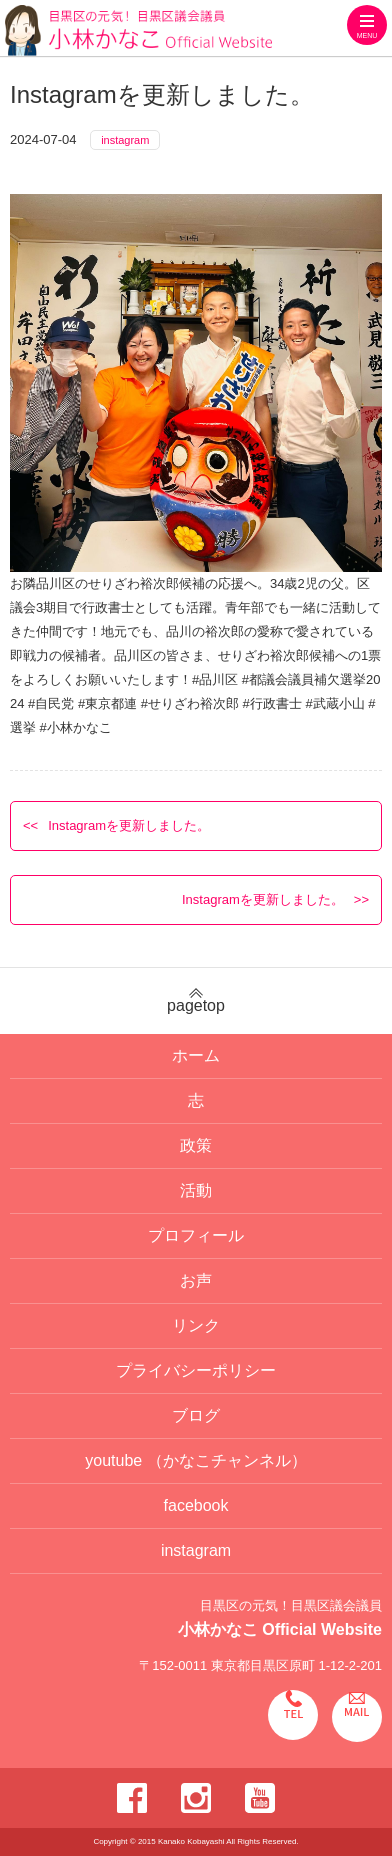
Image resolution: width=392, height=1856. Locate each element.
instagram (125, 140)
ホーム (196, 1055)
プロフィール (196, 1235)
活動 (196, 1190)
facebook (196, 1505)
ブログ (196, 1415)
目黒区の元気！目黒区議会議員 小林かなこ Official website (138, 30)
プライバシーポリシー (196, 1370)
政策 (196, 1145)
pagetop (196, 1001)
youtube (195, 1460)
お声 (196, 1280)
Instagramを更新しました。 (129, 825)
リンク (196, 1325)
